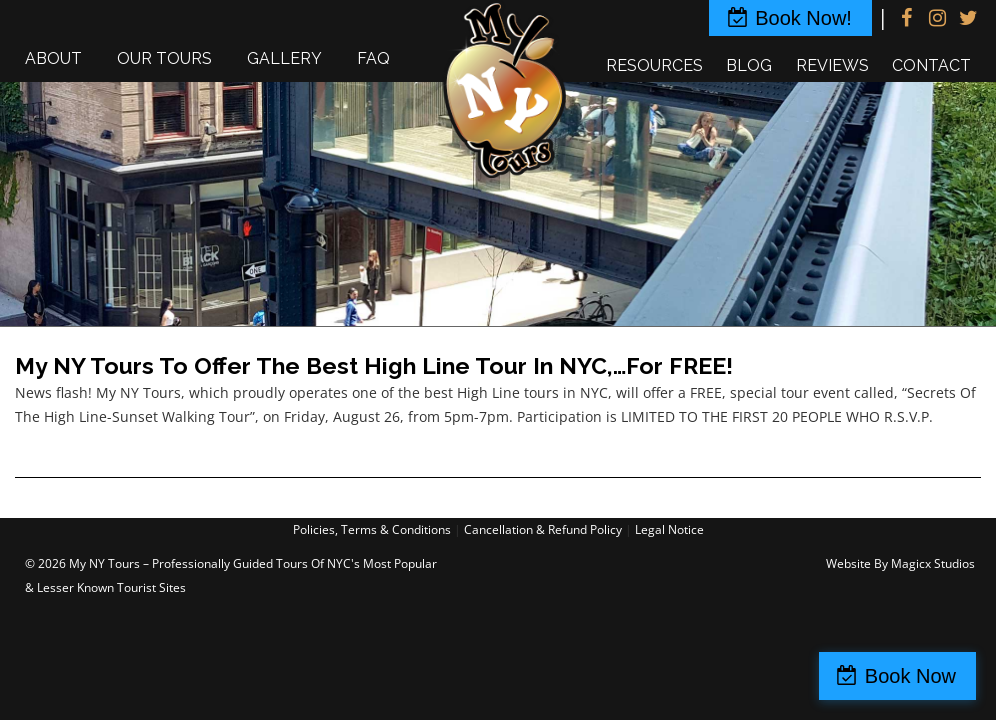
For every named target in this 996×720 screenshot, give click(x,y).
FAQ (373, 58)
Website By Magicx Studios (900, 563)
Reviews (832, 65)
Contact (931, 65)
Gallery (284, 58)
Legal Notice (669, 529)
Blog (749, 65)
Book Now (910, 676)
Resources (654, 65)
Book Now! (803, 18)
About (53, 58)
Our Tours (164, 58)
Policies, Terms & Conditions (372, 529)
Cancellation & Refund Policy (543, 529)
